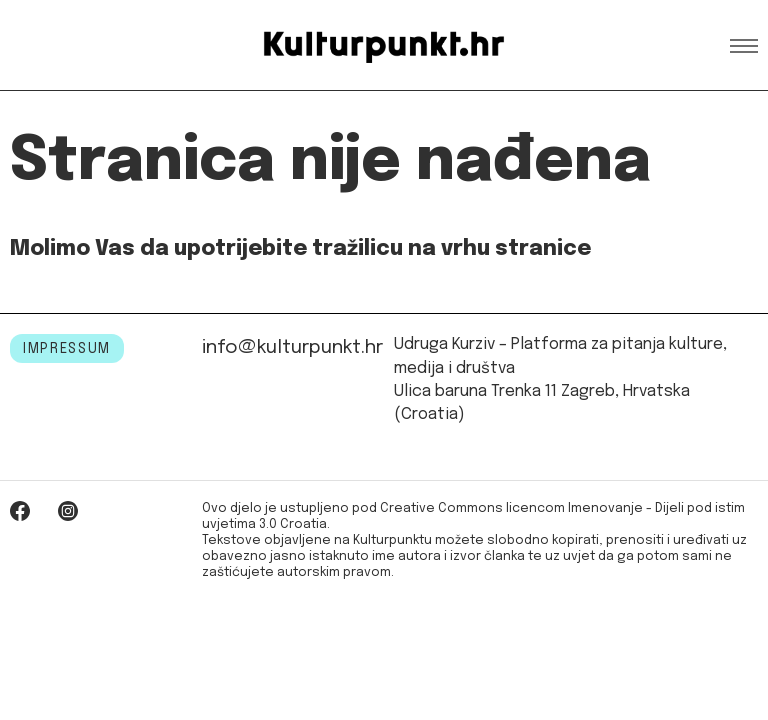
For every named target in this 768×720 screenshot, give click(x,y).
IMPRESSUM (67, 349)
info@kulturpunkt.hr (292, 347)
